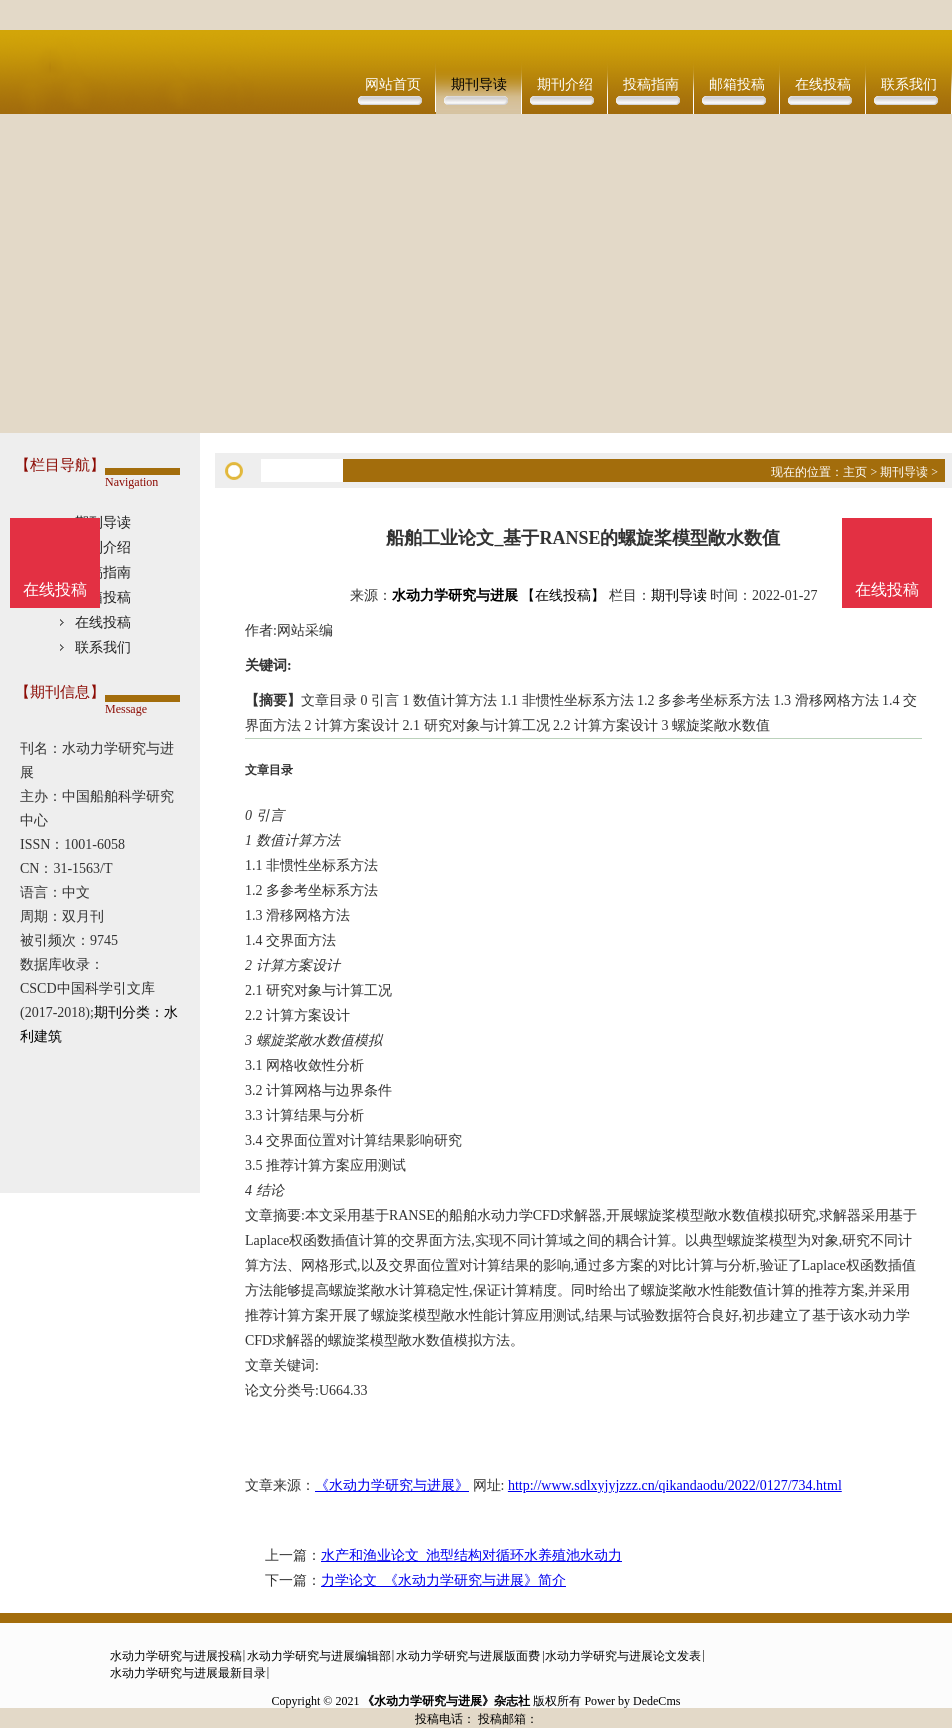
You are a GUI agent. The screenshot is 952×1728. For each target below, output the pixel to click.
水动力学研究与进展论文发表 (623, 1656)
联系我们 (909, 84)
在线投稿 (823, 84)
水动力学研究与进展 (455, 595)
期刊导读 (479, 84)
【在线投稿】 (563, 595)
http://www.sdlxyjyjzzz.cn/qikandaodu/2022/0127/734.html (675, 1485)
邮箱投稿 (737, 84)
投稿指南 (651, 84)
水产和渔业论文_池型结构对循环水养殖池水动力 (471, 1555)
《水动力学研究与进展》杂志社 (446, 1701)
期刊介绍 (565, 84)
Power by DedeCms (632, 1701)
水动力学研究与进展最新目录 (188, 1673)
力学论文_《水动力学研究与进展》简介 (443, 1580)
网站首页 (393, 84)
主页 (855, 472)
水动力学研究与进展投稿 (176, 1656)
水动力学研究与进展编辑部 (319, 1656)
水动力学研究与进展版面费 (468, 1656)
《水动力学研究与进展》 (392, 1485)
